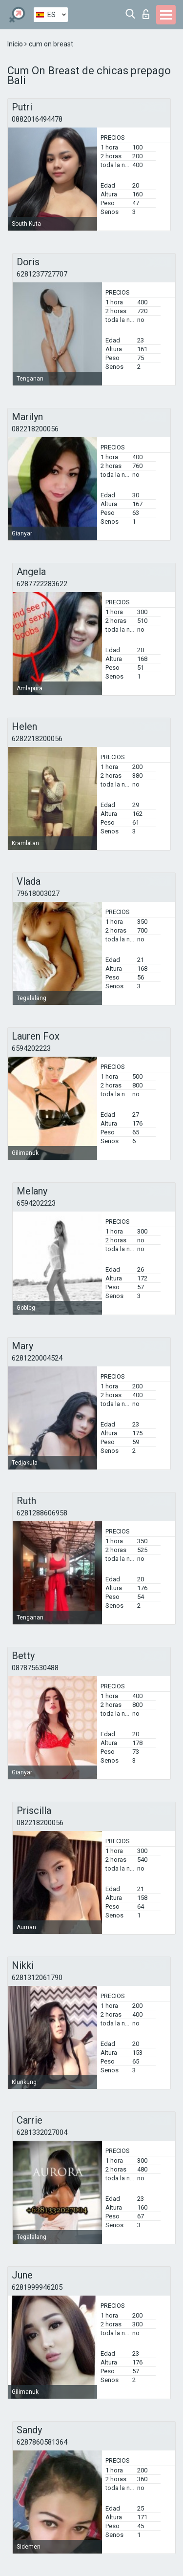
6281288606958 (42, 1513)
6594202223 (31, 1048)
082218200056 (35, 429)
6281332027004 (42, 2132)
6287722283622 (42, 583)
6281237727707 (42, 274)
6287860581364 (42, 2442)
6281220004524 (37, 1358)
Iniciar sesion (145, 14)
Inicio (15, 44)
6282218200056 (37, 738)
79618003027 (38, 893)
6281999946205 (37, 2287)
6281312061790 (37, 1977)
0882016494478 (37, 119)
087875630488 (35, 1667)
